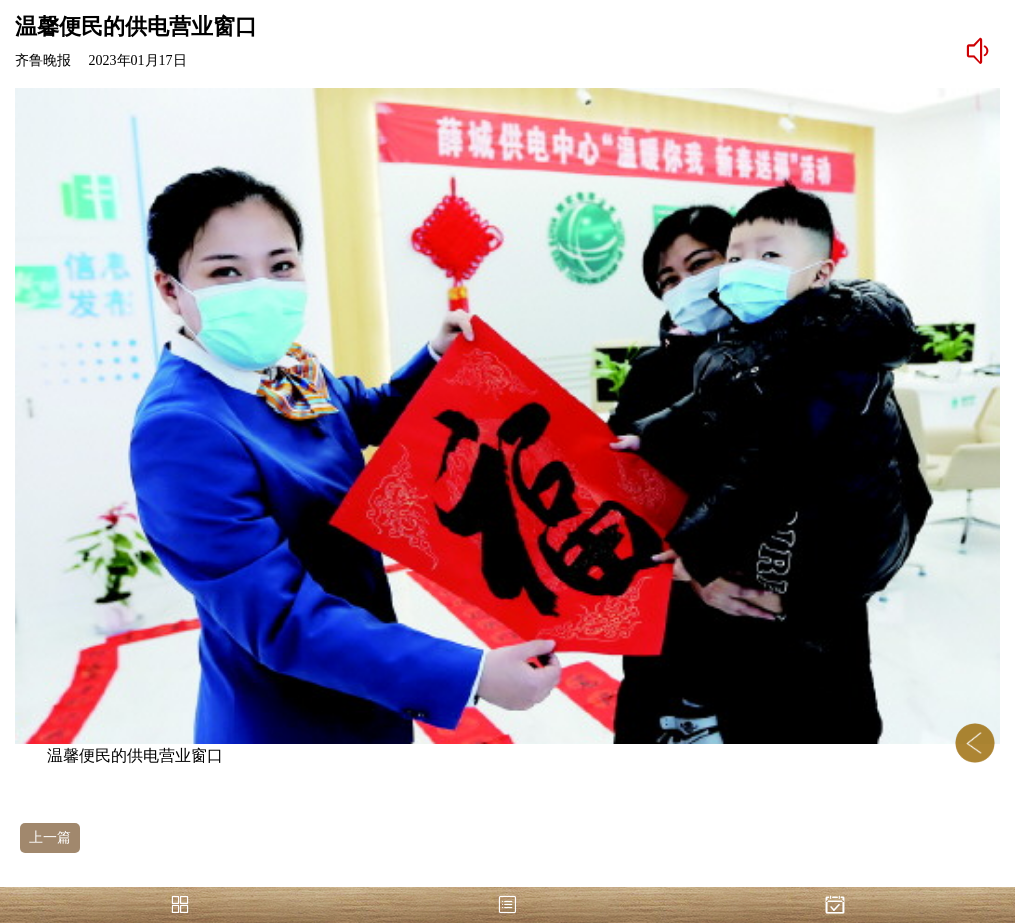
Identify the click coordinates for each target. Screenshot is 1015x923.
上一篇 (50, 837)
